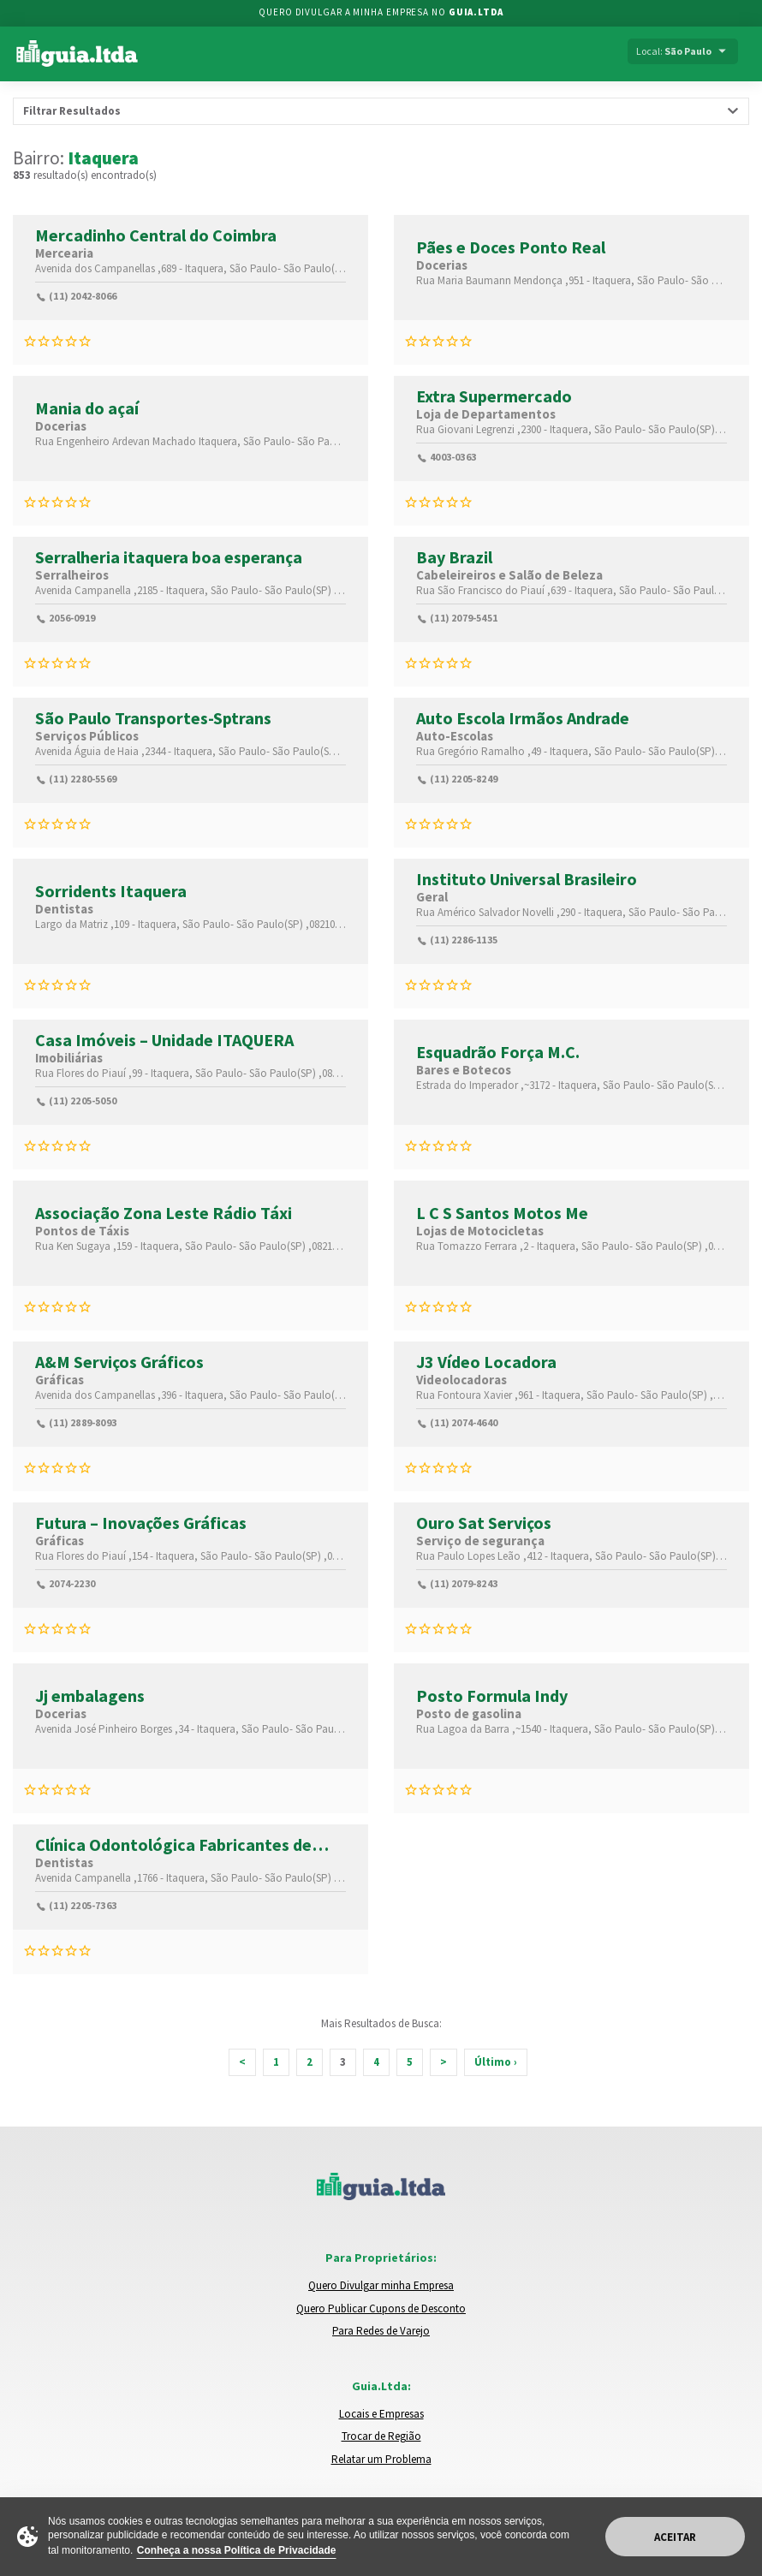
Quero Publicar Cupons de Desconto (381, 2308)
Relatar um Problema (381, 2459)
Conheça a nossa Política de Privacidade (236, 2550)
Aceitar (675, 2537)
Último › (495, 2062)
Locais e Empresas (381, 2413)
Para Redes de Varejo (381, 2330)
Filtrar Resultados (72, 111)
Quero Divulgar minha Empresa (381, 2285)
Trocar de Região (381, 2436)
